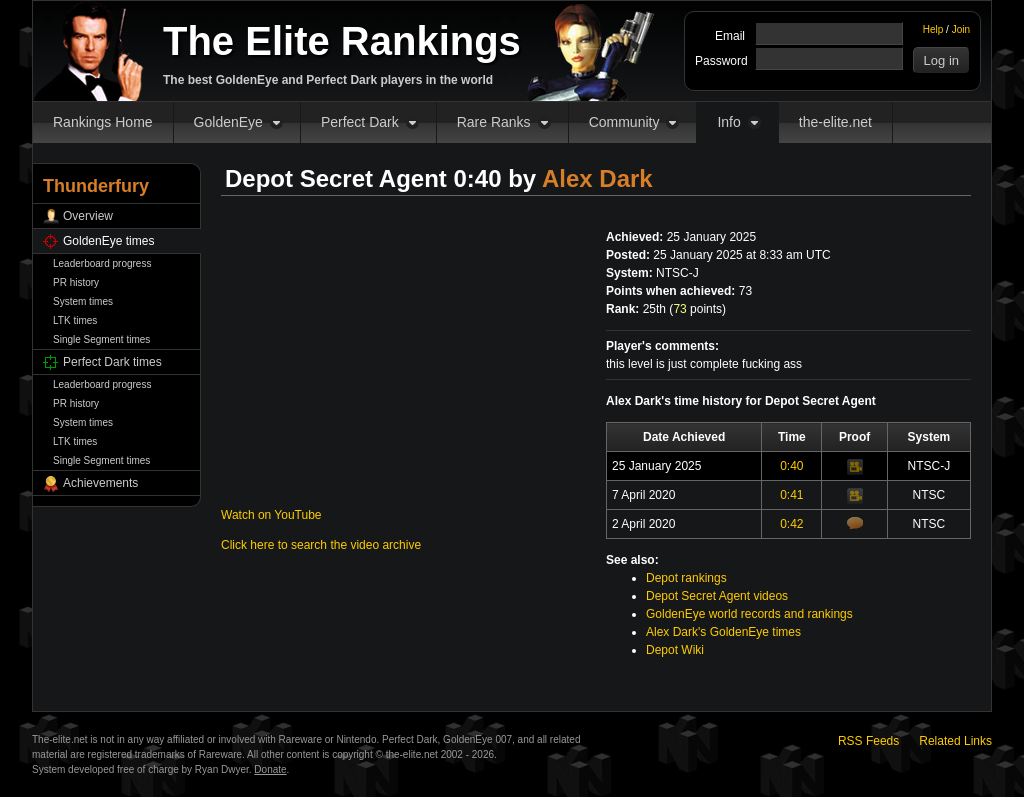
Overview (88, 216)
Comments (855, 523)
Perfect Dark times (112, 362)
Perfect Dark (360, 122)
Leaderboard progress (102, 263)
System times (83, 301)
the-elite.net (835, 122)
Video (855, 467)
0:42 (791, 524)
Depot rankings (686, 578)
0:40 (791, 466)
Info (728, 122)
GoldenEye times (108, 241)
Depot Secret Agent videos (717, 596)
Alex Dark (597, 178)
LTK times (75, 320)
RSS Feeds (868, 741)
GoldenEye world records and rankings (749, 614)
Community (624, 122)
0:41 (791, 495)
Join (961, 29)
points (697, 309)
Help (933, 29)
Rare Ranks (494, 122)
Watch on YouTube (271, 515)
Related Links (955, 741)
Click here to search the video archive (321, 545)
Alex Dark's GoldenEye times (723, 632)
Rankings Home (103, 122)
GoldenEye (228, 122)
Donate (270, 769)
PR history (76, 282)
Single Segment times (101, 339)
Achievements (100, 483)
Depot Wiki (675, 650)
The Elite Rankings (342, 41)
